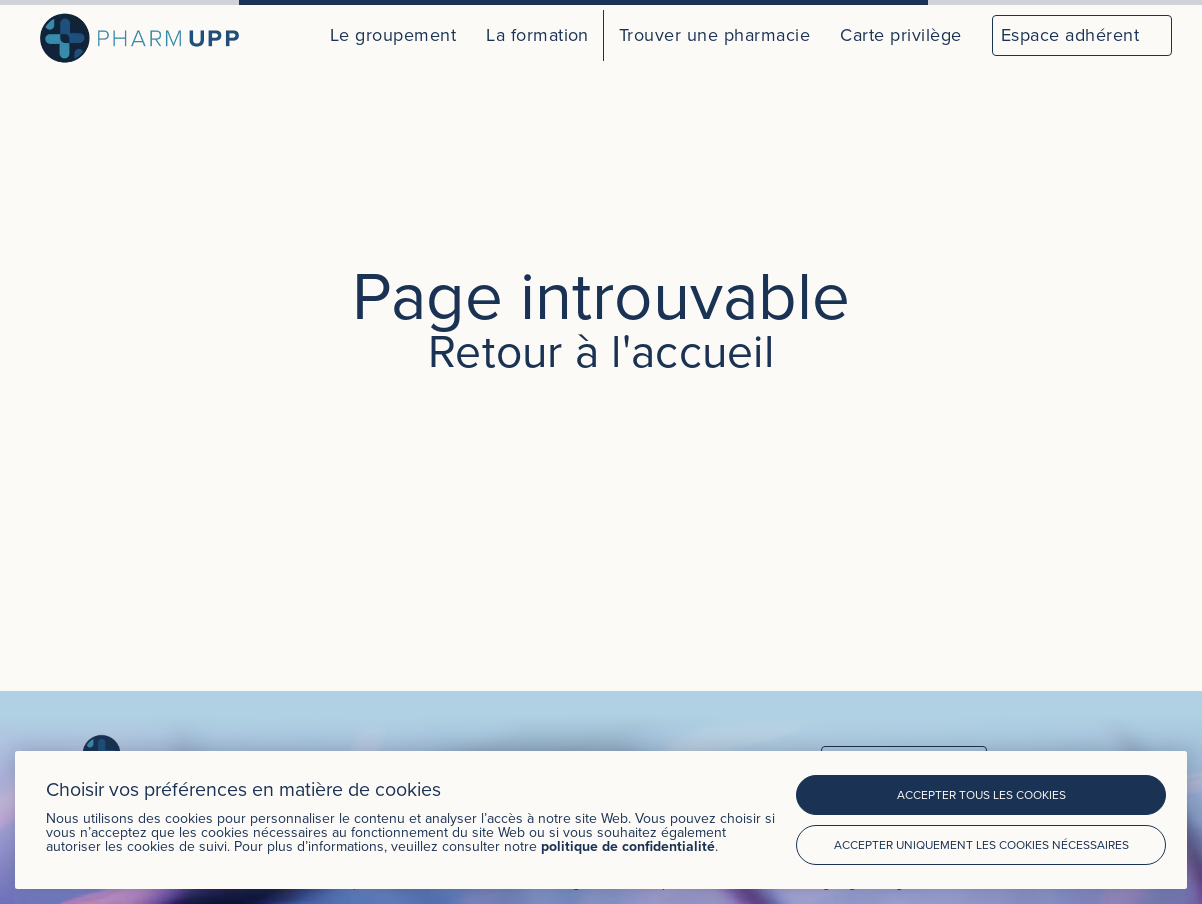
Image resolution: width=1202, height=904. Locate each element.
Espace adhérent (1070, 34)
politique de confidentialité (628, 846)
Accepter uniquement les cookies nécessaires (981, 844)
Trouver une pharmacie (714, 34)
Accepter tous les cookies (981, 794)
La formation (537, 34)
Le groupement (393, 34)
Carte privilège (900, 34)
